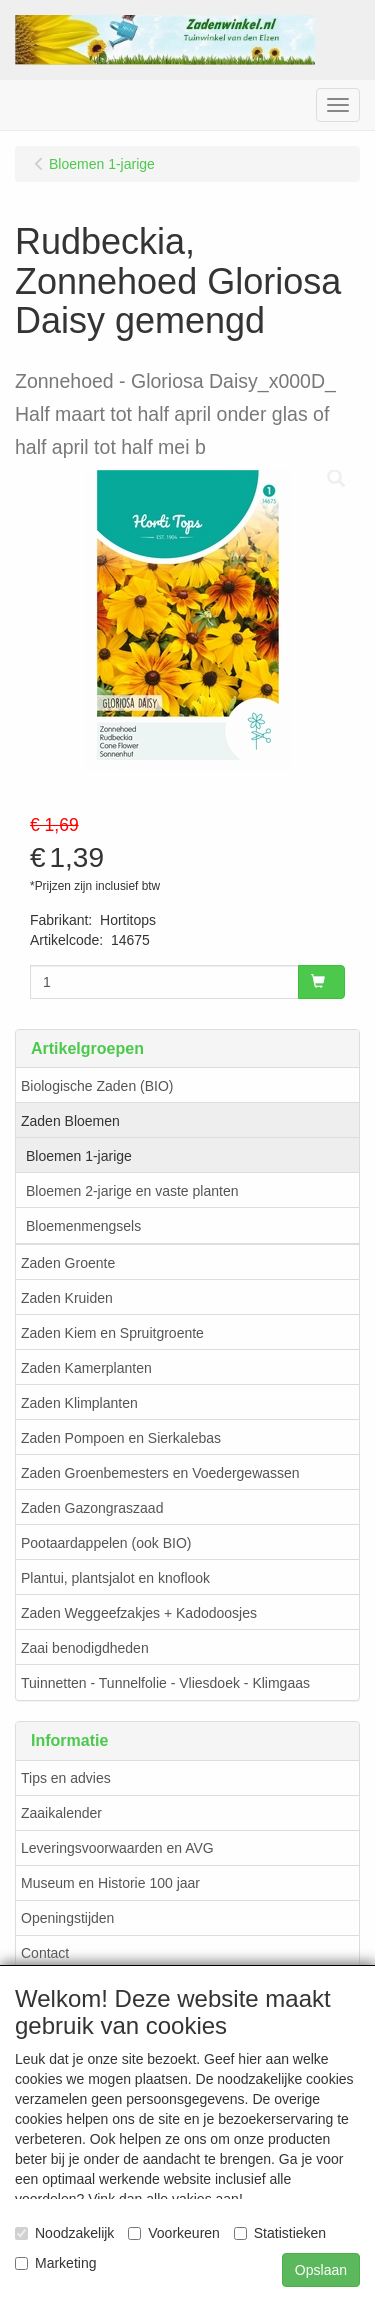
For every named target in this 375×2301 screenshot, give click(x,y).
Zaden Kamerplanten (86, 1368)
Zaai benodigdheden (85, 1648)
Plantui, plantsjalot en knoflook (115, 1578)
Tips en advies (66, 1778)
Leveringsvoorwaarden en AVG (117, 1848)
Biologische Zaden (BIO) (97, 1086)
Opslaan (321, 2270)
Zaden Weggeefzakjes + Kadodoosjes (139, 1613)
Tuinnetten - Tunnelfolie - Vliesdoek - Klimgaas (165, 1683)
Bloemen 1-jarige (79, 1156)
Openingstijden (67, 1918)
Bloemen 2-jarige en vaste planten (132, 1191)
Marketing (55, 2263)
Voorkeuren (174, 2233)
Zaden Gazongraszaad (92, 1508)
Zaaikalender (61, 1813)
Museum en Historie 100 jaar (110, 1883)
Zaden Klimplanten (79, 1403)
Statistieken (280, 2233)
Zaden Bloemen (70, 1121)
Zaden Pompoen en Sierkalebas (121, 1438)
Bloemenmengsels (83, 1226)
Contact (45, 1953)
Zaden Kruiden (67, 1298)
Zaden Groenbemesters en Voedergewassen (160, 1473)
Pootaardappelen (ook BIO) (106, 1543)
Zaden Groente (68, 1263)
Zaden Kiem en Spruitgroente (112, 1333)
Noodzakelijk (64, 2233)
